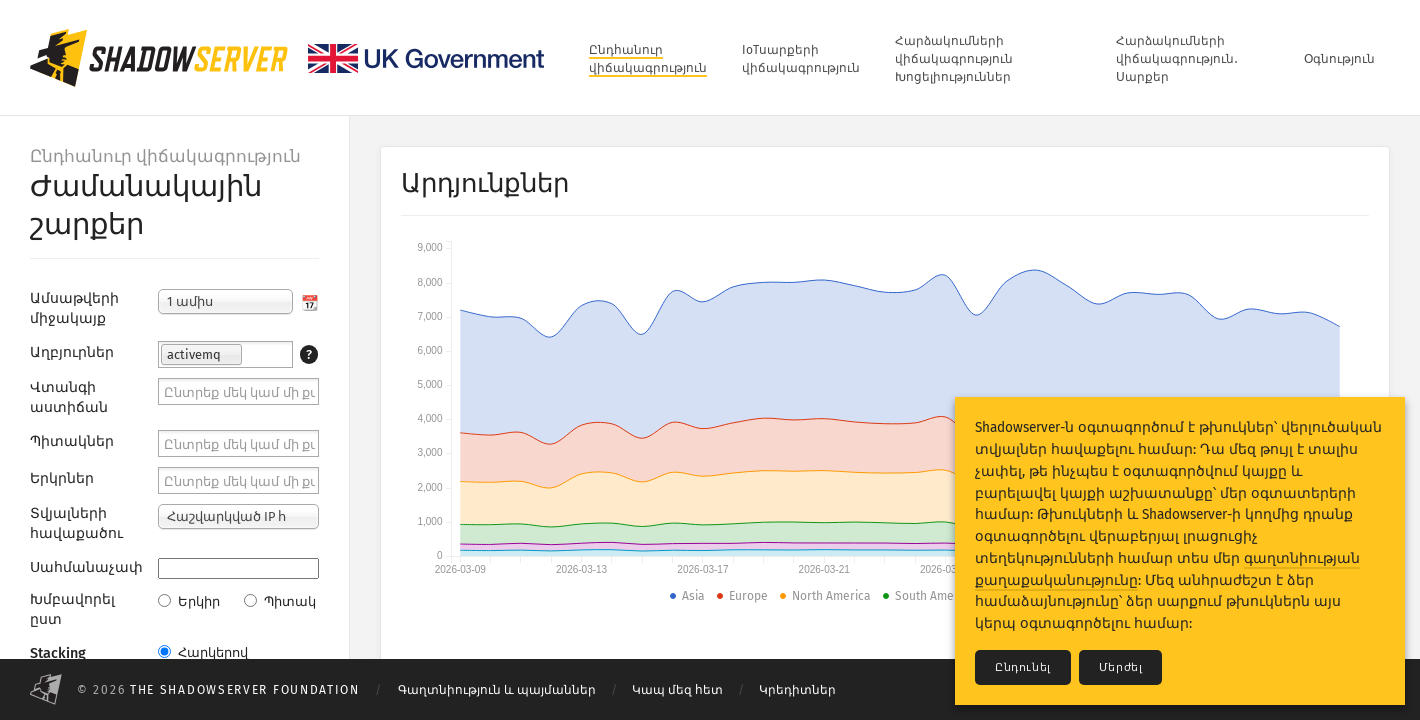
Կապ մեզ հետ (677, 690)
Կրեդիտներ (797, 690)
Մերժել (1121, 667)
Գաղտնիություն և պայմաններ (497, 690)
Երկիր (189, 601)
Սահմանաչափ (86, 567)
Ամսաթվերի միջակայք (74, 308)
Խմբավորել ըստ (72, 609)
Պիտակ (280, 601)
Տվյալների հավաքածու (76, 523)
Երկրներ (62, 478)
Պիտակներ (72, 441)
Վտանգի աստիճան (69, 397)
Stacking (58, 653)
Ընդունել (1023, 667)
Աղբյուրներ (72, 352)
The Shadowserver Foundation (245, 690)
